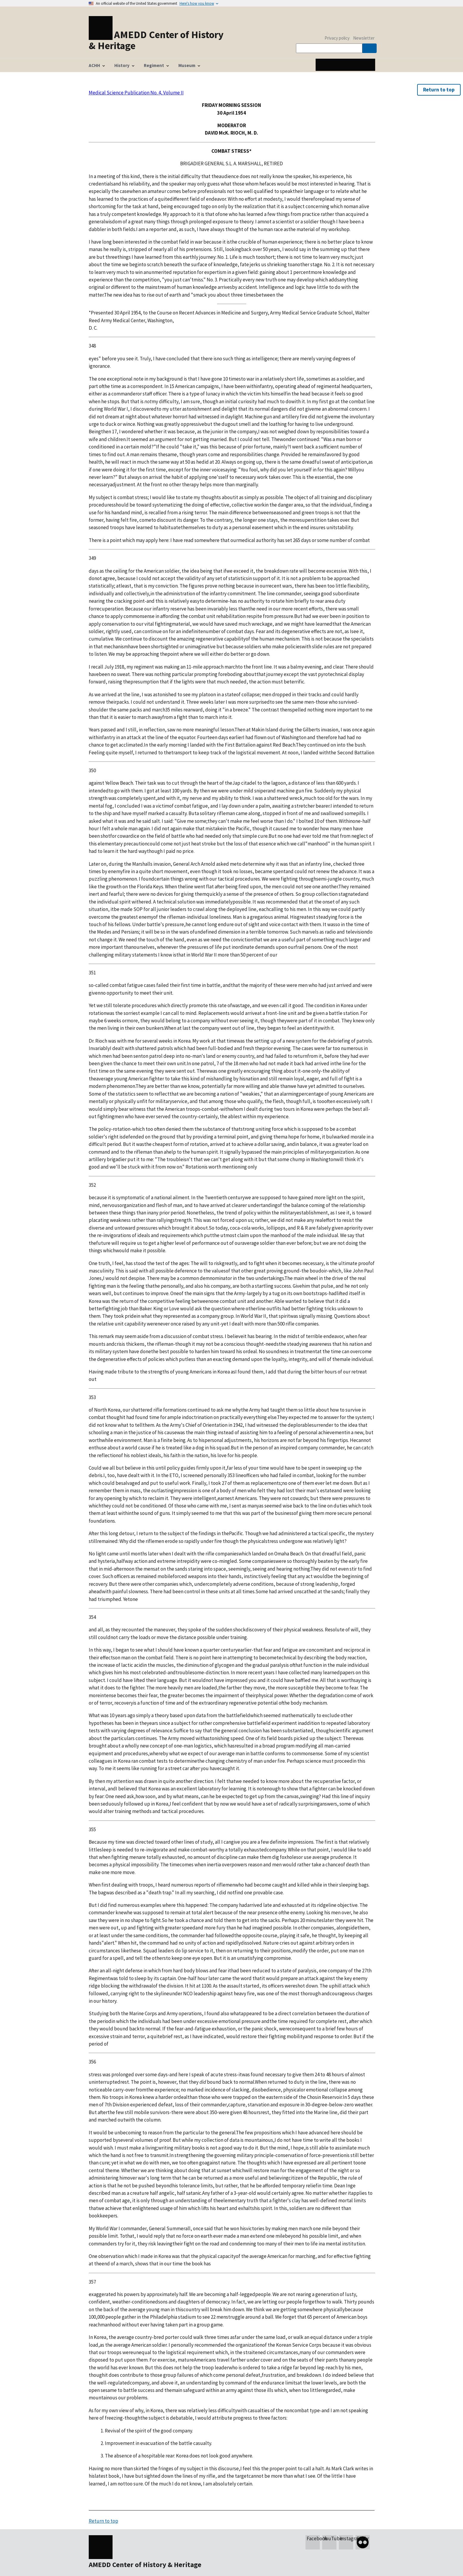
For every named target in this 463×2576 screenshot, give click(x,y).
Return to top (439, 89)
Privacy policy (337, 38)
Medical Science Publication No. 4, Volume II (136, 92)
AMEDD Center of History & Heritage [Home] (156, 40)
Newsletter (364, 38)
